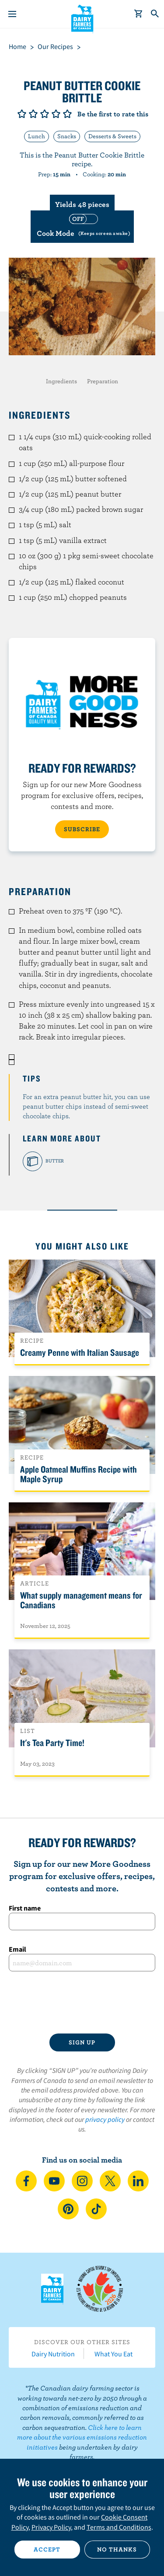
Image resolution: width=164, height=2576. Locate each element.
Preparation (102, 381)
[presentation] (82, 2002)
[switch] (82, 226)
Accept (47, 2549)
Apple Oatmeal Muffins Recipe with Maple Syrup (78, 1473)
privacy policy (105, 2119)
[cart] (138, 14)
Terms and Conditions (119, 2527)
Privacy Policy (51, 2527)
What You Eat (113, 2353)
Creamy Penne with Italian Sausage (79, 1352)
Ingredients (61, 381)
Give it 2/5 (33, 113)
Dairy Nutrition (53, 2353)
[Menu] (12, 14)
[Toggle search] (155, 14)
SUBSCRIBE (82, 829)
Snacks (66, 136)
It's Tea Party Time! (52, 1742)
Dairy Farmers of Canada (82, 18)
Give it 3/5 (44, 113)
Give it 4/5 (56, 113)
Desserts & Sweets (112, 136)
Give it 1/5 (22, 113)
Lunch (36, 136)
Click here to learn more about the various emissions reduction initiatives (82, 2437)
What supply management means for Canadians (81, 1599)
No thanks (117, 2549)
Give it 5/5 (67, 113)
